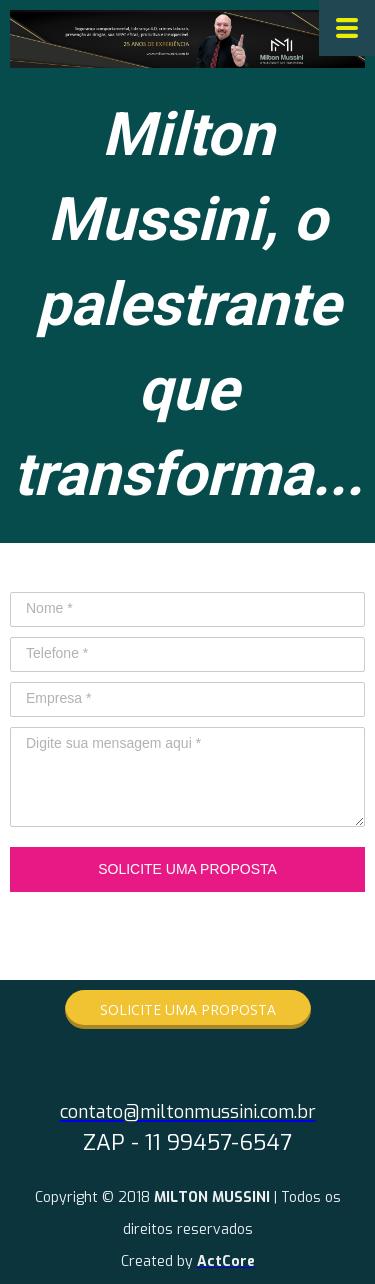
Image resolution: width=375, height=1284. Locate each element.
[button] (188, 1009)
